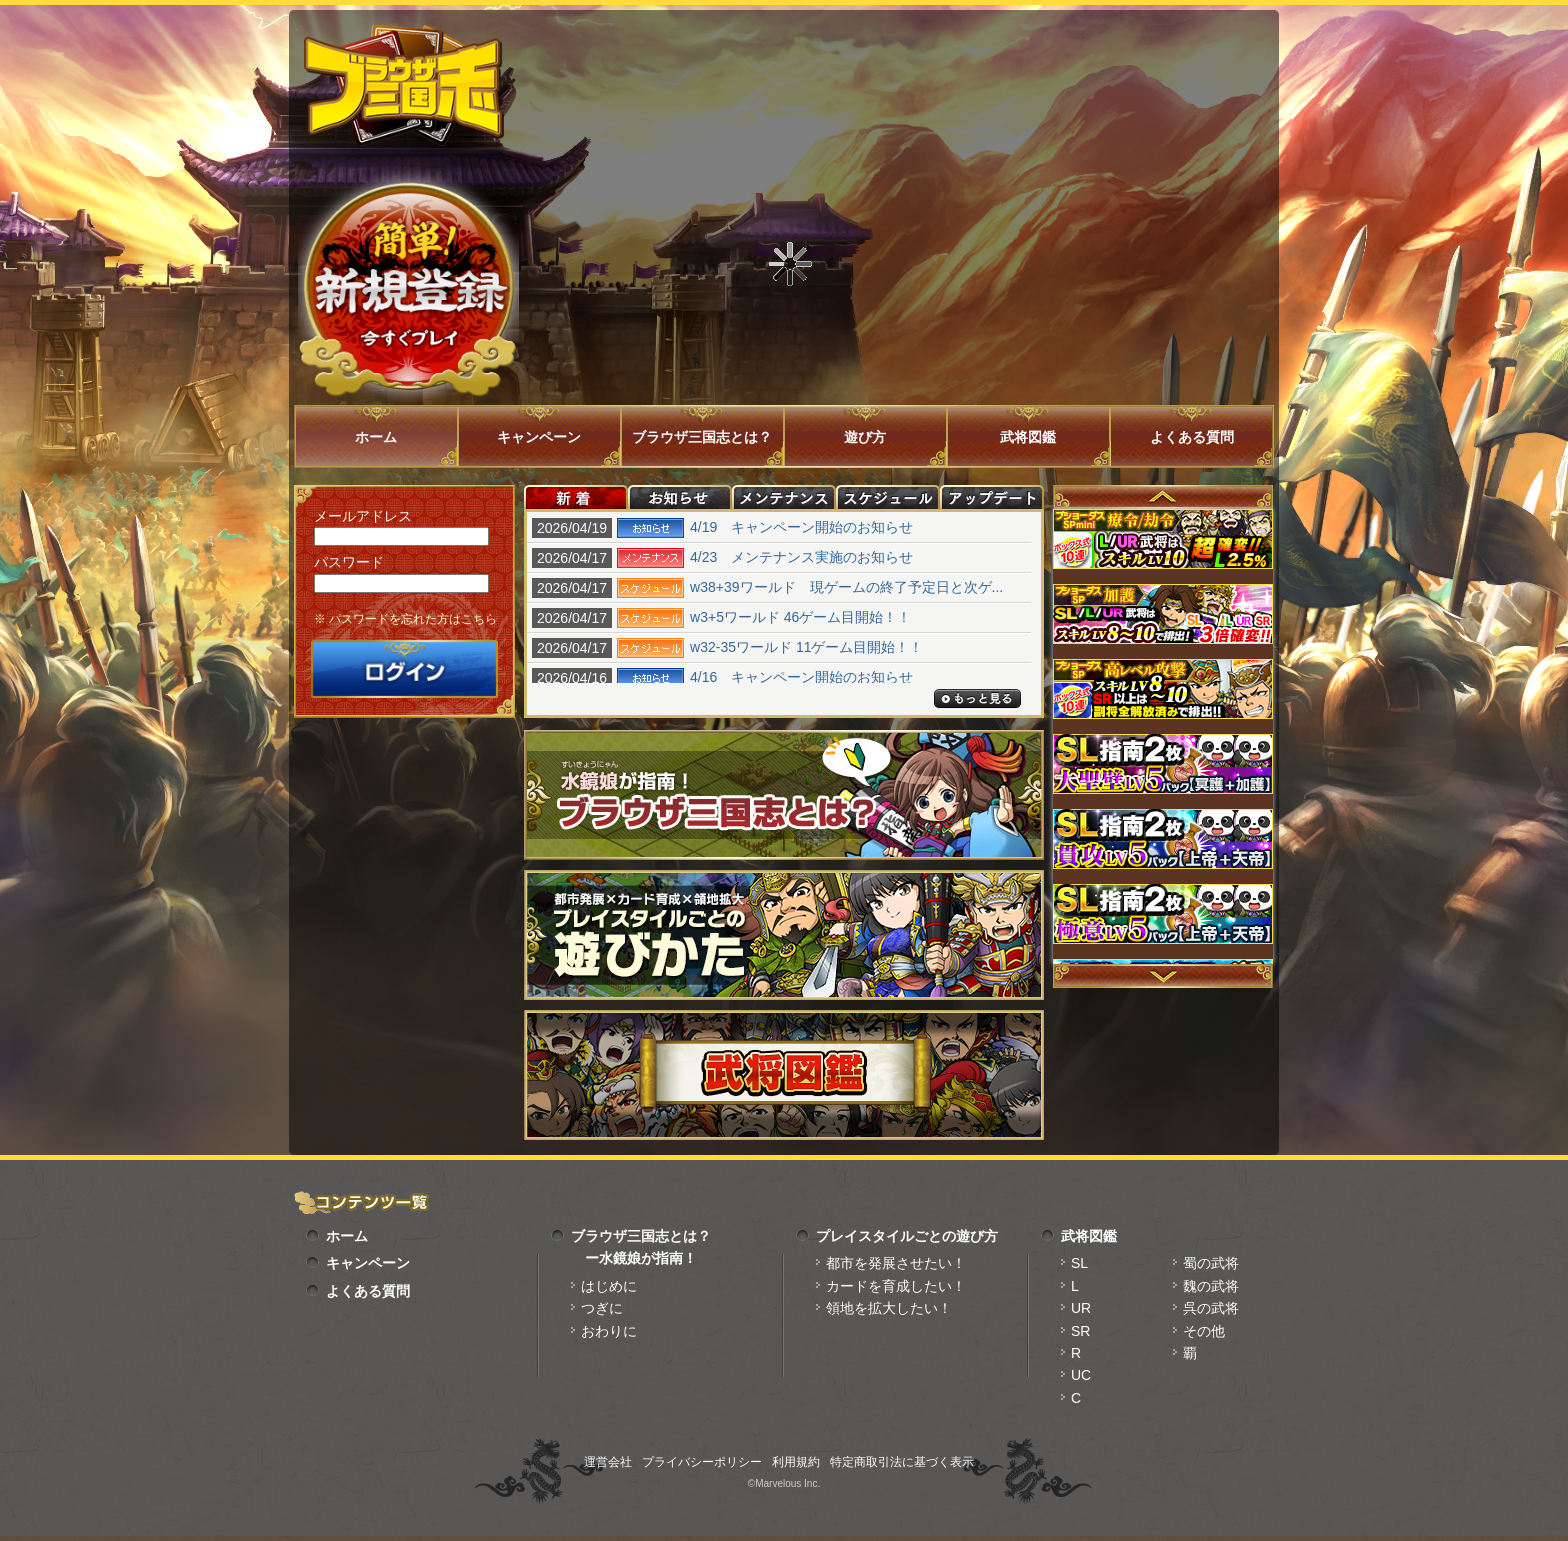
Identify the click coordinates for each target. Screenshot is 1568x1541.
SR (1080, 1331)
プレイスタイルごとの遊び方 (907, 1236)
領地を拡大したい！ (889, 1308)
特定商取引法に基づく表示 (902, 1462)
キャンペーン (539, 437)
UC (1081, 1375)
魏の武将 (1211, 1286)
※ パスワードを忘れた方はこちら (405, 619)
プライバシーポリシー (702, 1462)
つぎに (602, 1308)
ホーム (376, 437)
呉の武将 (1211, 1308)
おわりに (609, 1331)
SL (1079, 1263)
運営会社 (608, 1462)
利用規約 (796, 1462)
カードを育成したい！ (896, 1286)
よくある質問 (1192, 437)
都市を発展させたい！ (896, 1263)
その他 (1204, 1331)
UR (1081, 1308)
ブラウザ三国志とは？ (702, 437)
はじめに (609, 1286)
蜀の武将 (1211, 1263)
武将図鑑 (1028, 437)
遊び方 (865, 437)
